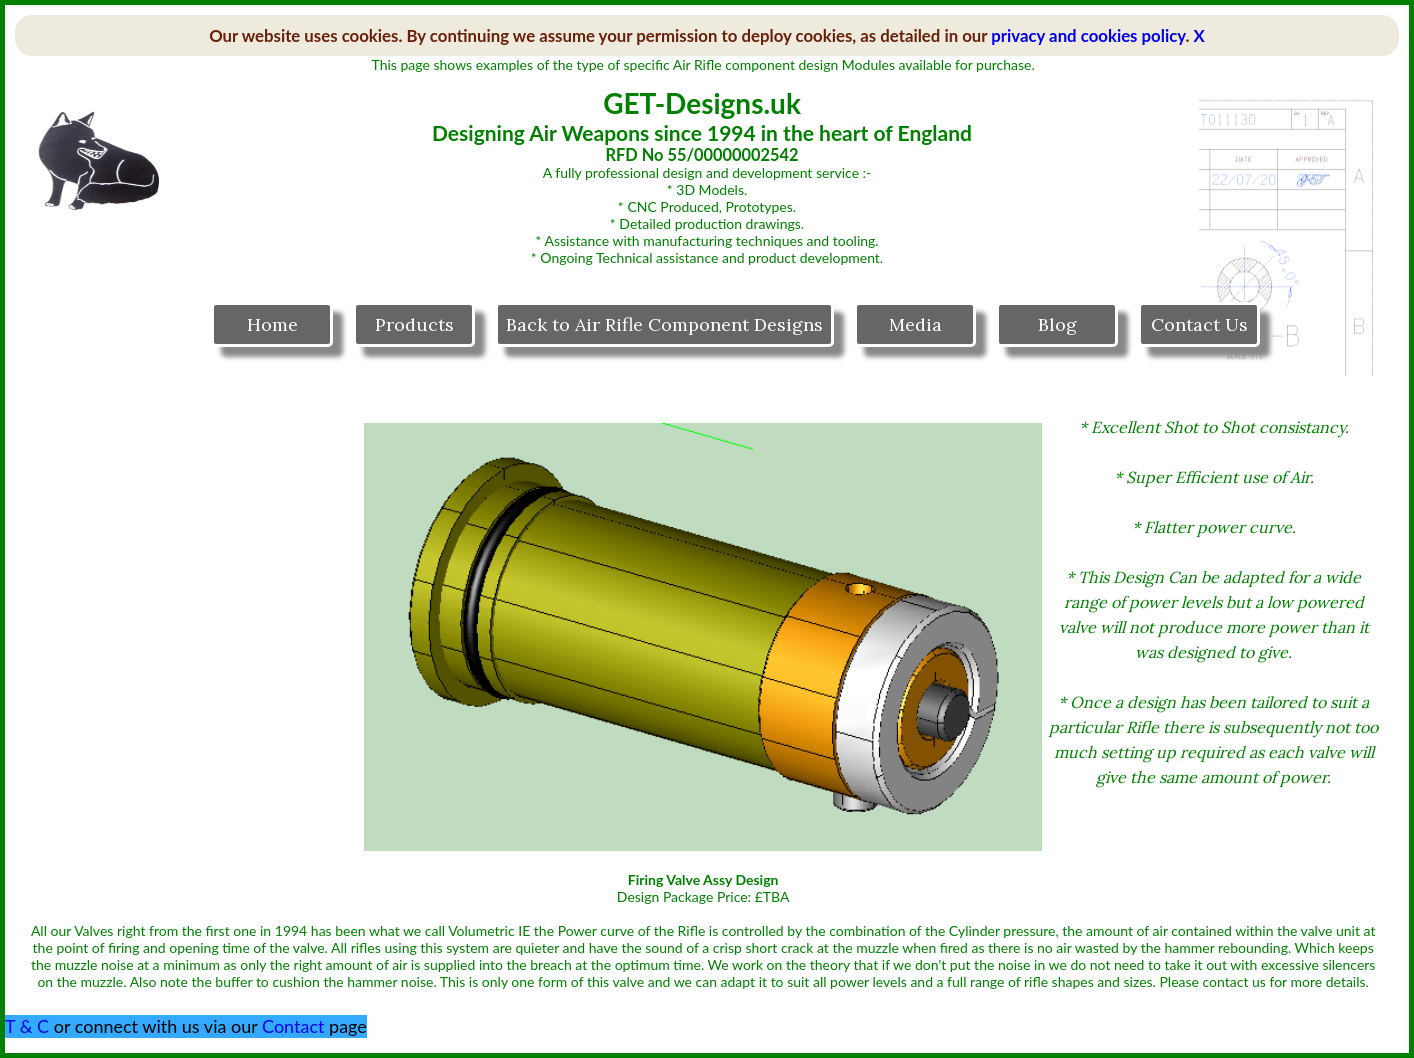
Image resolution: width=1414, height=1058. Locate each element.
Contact (293, 1026)
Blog (1057, 324)
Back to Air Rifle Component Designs (664, 324)
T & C (27, 1026)
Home (272, 324)
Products (414, 324)
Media (915, 324)
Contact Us (1199, 324)
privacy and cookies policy (1088, 35)
